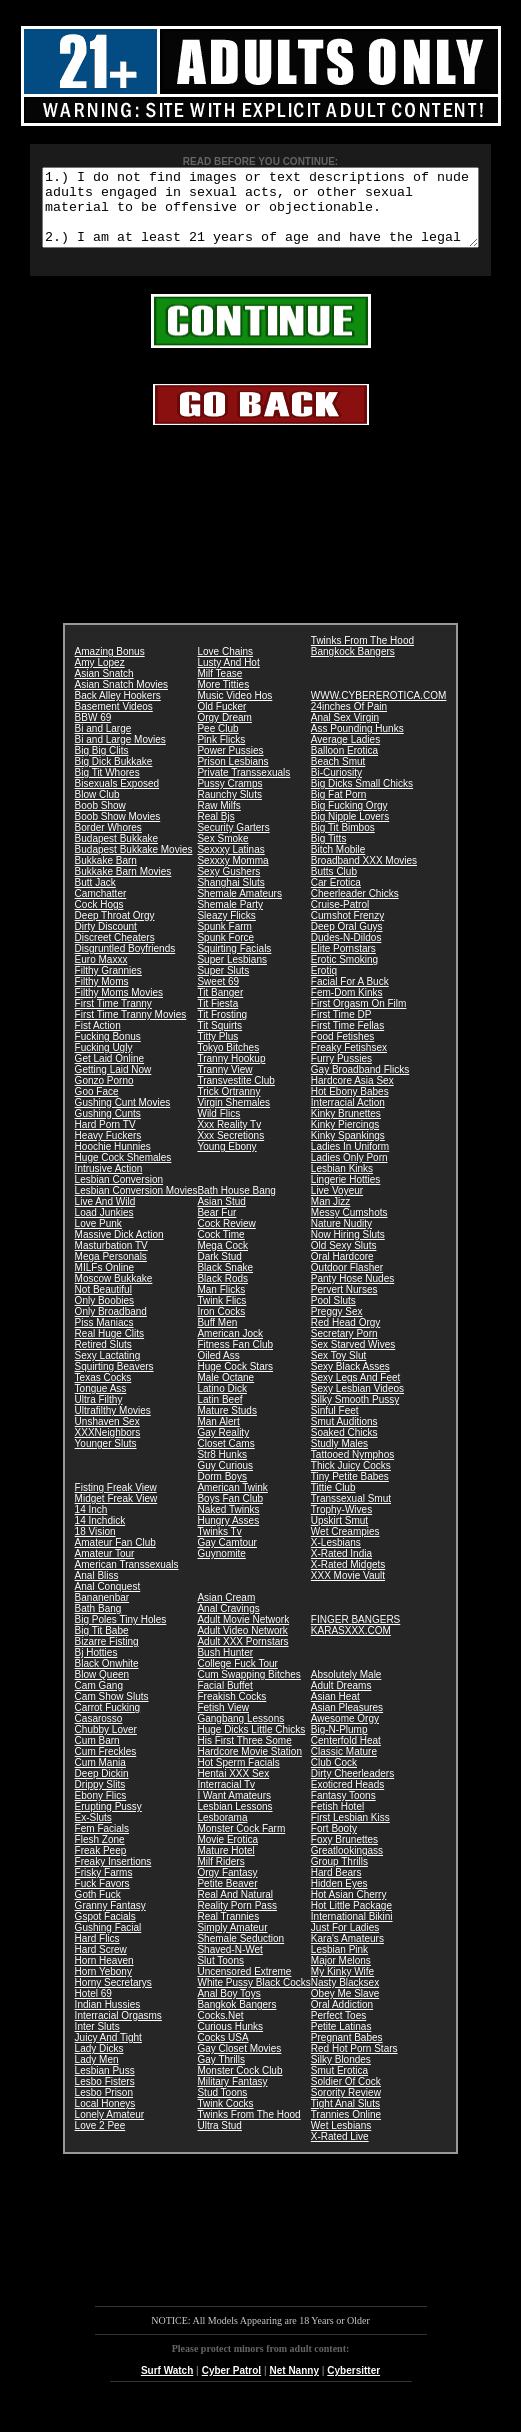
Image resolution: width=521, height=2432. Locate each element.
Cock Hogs (99, 919)
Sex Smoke (222, 853)
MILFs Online (104, 1282)
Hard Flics (97, 1953)
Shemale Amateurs (239, 908)
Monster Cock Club (239, 2085)
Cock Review (226, 1238)
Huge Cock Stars (235, 1381)
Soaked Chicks (344, 1447)
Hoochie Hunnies (113, 1161)
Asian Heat (335, 1711)
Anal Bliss (97, 1590)
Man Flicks (221, 1304)
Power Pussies (230, 765)
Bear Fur (216, 1227)
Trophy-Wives (341, 1524)
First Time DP (341, 1029)
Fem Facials (102, 1843)
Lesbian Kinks (342, 1183)
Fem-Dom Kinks (347, 1007)
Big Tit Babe (102, 1645)
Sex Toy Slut (338, 1370)
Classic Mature (344, 1766)
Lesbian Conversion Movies (136, 1205)
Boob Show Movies (118, 831)
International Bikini (352, 1931)
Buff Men (217, 1337)
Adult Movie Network (243, 1634)
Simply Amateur (232, 1942)
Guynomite (221, 1568)
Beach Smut (338, 776)
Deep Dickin (102, 1788)
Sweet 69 (218, 996)
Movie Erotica (227, 1854)
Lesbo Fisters (105, 2096)
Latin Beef (219, 1414)
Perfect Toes (338, 2030)
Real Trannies (228, 1931)
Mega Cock (222, 1260)
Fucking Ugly (104, 1062)
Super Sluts (223, 985)
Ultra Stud (219, 2140)
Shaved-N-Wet (229, 1964)
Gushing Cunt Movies (123, 1117)
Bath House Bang (236, 1205)
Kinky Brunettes (346, 1128)
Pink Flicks (221, 754)
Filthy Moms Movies (119, 1007)
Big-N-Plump (339, 1744)
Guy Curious (225, 1480)
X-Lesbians (336, 1557)
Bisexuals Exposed (117, 798)
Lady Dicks (99, 2063)
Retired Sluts (103, 1359)
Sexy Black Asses (350, 1381)
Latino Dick (221, 1403)
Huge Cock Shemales (123, 1172)
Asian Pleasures (347, 1722)
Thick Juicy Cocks (351, 1480)
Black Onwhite (107, 1678)
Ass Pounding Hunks (357, 743)
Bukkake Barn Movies (123, 886)
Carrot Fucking (108, 1722)
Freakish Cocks (231, 1711)
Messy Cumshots (349, 1227)
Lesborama (222, 1832)
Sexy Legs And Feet (356, 1392)
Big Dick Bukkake (114, 776)
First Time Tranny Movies (131, 1029)
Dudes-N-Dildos (346, 952)
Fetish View (223, 1722)
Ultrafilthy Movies (113, 1425)
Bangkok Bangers (236, 2019)
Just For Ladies (345, 1942)
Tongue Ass (101, 1403)
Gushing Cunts (108, 1128)
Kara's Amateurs (347, 1953)
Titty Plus (217, 1051)
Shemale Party (230, 919)
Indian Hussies (108, 2019)
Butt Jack (95, 897)
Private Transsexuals (243, 787)
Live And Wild (105, 1216)
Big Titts (329, 853)
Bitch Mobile (338, 864)
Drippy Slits (100, 1799)
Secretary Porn (344, 1348)
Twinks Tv (219, 1546)
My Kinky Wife (342, 1986)
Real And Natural (235, 1909)
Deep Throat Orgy (115, 930)
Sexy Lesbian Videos (357, 1403)
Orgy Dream (224, 732)
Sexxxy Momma (232, 875)
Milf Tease (219, 688)
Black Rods (222, 1293)
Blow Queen (102, 1689)
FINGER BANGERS (355, 1634)
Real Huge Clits (109, 1348)
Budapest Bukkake (116, 853)
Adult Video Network (242, 1645)
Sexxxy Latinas (230, 864)
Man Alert (218, 1436)
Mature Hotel (225, 1865)
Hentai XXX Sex (233, 1788)
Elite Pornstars (343, 963)
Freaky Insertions (113, 1876)
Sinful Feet (335, 1425)
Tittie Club (333, 1502)
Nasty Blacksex (345, 1997)
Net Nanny (293, 2385)
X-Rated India (341, 1568)
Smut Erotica (339, 2085)
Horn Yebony (103, 1986)
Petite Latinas (341, 2041)
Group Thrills (339, 1876)
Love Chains (225, 666)
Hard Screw (101, 1964)
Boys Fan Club (230, 1513)
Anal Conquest (108, 1601)
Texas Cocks (103, 1392)
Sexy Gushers (228, 886)
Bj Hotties (96, 1667)
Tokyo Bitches (228, 1062)
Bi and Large (103, 743)
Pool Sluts (333, 1315)
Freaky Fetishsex (349, 1062)
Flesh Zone (100, 1854)
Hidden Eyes (339, 1898)
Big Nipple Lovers (350, 831)
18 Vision (95, 1546)
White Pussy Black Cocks (253, 1997)
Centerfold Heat (346, 1755)
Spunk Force (225, 952)
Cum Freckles (106, 1766)
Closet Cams (225, 1458)
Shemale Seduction (240, 1953)
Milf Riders (220, 1876)
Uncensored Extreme (244, 1986)
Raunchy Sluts (229, 809)
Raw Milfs (218, 820)
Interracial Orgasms (118, 2030)
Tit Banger (220, 1007)
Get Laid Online (110, 1073)
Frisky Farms (104, 1887)
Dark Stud (219, 1271)
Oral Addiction (342, 2019)
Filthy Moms (102, 996)
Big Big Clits (102, 765)
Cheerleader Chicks (355, 908)
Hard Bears (336, 1887)
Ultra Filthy (99, 1414)
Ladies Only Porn (349, 1172)
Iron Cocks (221, 1326)
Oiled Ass (218, 1370)
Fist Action (98, 1040)
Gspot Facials (105, 1931)
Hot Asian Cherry (349, 1909)
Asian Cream (226, 1612)
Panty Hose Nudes (352, 1293)
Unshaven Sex (107, 1436)
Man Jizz (330, 1216)
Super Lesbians (232, 974)
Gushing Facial (108, 1942)
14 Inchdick (100, 1535)
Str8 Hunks (221, 1469)
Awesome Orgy (345, 1733)
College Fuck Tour (237, 1678)
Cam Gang (99, 1700)
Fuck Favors (102, 1898)
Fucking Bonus (108, 1051)
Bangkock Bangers (353, 666)
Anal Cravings (228, 1623)
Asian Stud (221, 1216)
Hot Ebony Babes (350, 1106)
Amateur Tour (105, 1568)
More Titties (223, 699)
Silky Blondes (341, 2074)
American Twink (232, 1502)
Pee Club (217, 743)
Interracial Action (348, 1117)
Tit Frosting (222, 1029)
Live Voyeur (337, 1205)
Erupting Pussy (108, 1821)
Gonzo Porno (104, 1095)
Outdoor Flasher (347, 1282)
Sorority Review (346, 2107)
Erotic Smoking (344, 974)
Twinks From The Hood (248, 2129)
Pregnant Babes (347, 2052)
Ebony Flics (101, 1810)
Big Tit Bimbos (343, 842)
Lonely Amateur (110, 2129)
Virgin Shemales (233, 1117)
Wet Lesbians (341, 2140)
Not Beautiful (103, 1304)
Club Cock (334, 1777)
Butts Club (334, 886)
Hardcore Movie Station (249, 1766)
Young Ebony (226, 1161)
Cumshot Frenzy (347, 930)
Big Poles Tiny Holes (121, 1634)
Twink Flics (221, 1315)
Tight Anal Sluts (345, 2118)
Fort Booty (334, 1843)
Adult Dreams (341, 1700)
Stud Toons (222, 2107)
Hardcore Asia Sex (352, 1095)
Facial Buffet (224, 1700)
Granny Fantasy (110, 1920)
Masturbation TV (111, 1260)
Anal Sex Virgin (345, 732)
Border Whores (108, 842)
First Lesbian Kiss (350, 1832)
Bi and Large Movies (120, 754)
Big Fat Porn (339, 809)
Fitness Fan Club (235, 1359)
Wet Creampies (345, 1546)
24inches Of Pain (349, 721)
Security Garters (233, 842)
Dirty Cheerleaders (352, 1788)
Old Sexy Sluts (344, 1260)
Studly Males (339, 1458)
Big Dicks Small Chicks (362, 798)
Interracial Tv (226, 1799)
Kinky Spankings (348, 1150)
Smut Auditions (344, 1436)
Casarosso (99, 1733)
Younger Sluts (106, 1458)
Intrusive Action (109, 1183)
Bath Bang (98, 1623)
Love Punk (98, 1238)
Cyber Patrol (231, 2385)
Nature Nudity (341, 1238)
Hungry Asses (228, 1535)
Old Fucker (221, 721)
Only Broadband (111, 1326)
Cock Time (220, 1249)
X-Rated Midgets (348, 1579)
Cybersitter (353, 2385)
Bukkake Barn (106, 875)
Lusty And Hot (228, 677)
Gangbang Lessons (240, 1733)
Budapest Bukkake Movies (134, 864)
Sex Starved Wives (353, 1359)
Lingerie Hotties (345, 1194)
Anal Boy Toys (228, 2008)
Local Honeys (105, 2118)
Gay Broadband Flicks (360, 1084)
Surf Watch (167, 2385)
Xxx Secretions (230, 1150)
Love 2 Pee (100, 2140)
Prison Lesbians (232, 776)
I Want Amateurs (234, 1810)
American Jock (230, 1348)
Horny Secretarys (113, 1997)
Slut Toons (220, 1975)
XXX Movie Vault (348, 1590)
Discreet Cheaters (115, 952)
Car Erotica (336, 897)
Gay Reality (223, 1447)
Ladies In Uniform (350, 1161)
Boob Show (100, 820)
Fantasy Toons (343, 1810)
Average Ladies (345, 754)
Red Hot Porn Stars (354, 2063)
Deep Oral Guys (347, 941)
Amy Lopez (100, 677)
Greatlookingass (347, 1865)
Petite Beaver (227, 1898)
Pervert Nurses (344, 1304)
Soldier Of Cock (346, 2096)
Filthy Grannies (108, 985)
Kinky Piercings (345, 1139)
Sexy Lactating (108, 1370)
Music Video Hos (234, 710)
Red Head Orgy (345, 1337)
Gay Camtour (226, 1557)
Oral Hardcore (342, 1271)
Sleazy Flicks (226, 930)
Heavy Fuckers (108, 1150)
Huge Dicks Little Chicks (251, 1744)
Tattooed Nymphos (352, 1469)
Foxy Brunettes (344, 1854)
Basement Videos (114, 721)
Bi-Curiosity (336, 787)
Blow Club (97, 809)
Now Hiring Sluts (348, 1249)
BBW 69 (93, 732)
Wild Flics (218, 1128)
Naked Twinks (228, 1524)
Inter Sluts (97, 2041)
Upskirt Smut (339, 1535)
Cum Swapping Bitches (248, 1689)
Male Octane (225, 1392)
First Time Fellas (347, 1040)
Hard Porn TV (105, 1139)
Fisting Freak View (116, 1502)
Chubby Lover (106, 1744)
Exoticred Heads (347, 1799)
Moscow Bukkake (114, 1293)
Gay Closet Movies (239, 2063)
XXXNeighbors (108, 1447)
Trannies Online (346, 2129)
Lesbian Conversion (119, 1194)
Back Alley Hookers (118, 710)
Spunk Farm (224, 941)
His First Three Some (244, 1755)
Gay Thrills (221, 2074)
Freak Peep (101, 1865)
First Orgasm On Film (359, 1018)
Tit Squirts (219, 1040)
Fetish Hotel (337, 1821)
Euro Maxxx (101, 974)
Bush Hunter (225, 1667)
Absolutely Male (346, 1689)
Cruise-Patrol (340, 919)
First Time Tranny (113, 1018)
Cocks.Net (220, 2030)
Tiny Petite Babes (350, 1491)
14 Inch (91, 1524)
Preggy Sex (337, 1326)
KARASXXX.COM (351, 1645)
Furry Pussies (341, 1073)
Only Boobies (104, 1315)
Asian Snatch (104, 688)
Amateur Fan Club (115, 1557)
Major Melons (341, 1975)
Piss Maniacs (104, 1337)
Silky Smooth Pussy (355, 1414)
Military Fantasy (232, 2096)
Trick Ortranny (228, 1106)
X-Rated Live (340, 2151)
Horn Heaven (104, 1975)
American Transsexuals (127, 1579)
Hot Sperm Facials (238, 1777)
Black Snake (225, 1282)
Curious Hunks (230, 2041)
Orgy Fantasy (227, 1887)
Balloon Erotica (344, 765)
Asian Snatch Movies (121, 699)
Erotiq (324, 985)
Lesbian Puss (105, 2085)
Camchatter (101, 908)
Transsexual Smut (351, 1513)
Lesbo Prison (104, 2107)
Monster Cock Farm (241, 1843)
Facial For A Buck (350, 996)
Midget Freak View (116, 1513)
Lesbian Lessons (234, 1821)
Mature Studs (226, 1425)
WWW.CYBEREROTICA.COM (379, 710)
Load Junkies (104, 1227)
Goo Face (97, 1106)
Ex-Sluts (93, 1832)
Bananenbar (102, 1612)
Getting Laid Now (113, 1084)
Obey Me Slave (345, 2008)
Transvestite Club (235, 1095)
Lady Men (97, 2074)
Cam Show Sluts (112, 1711)
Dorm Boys (221, 1491)
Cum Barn (97, 1755)
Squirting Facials (234, 963)
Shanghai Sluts (230, 897)
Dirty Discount (106, 941)
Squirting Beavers (114, 1381)
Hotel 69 (93, 2008)
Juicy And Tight (108, 2052)
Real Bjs (215, 831)
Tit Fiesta (217, 1018)
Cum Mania (100, 1777)
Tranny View (224, 1084)
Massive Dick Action (119, 1249)
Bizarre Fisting (107, 1656)
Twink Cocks (225, 2118)
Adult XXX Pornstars (242, 1656)
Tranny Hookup (231, 1073)
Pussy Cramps (229, 798)
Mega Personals (111, 1271)
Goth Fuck (98, 1909)
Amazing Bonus (110, 666)
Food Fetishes (342, 1051)
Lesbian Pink (339, 1964)
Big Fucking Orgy (349, 820)
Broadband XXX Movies (364, 875)
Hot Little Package (351, 1920)
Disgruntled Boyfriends (125, 963)
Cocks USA (222, 2052)
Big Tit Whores (107, 787)
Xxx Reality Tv (229, 1139)
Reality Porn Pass (236, 1920)
